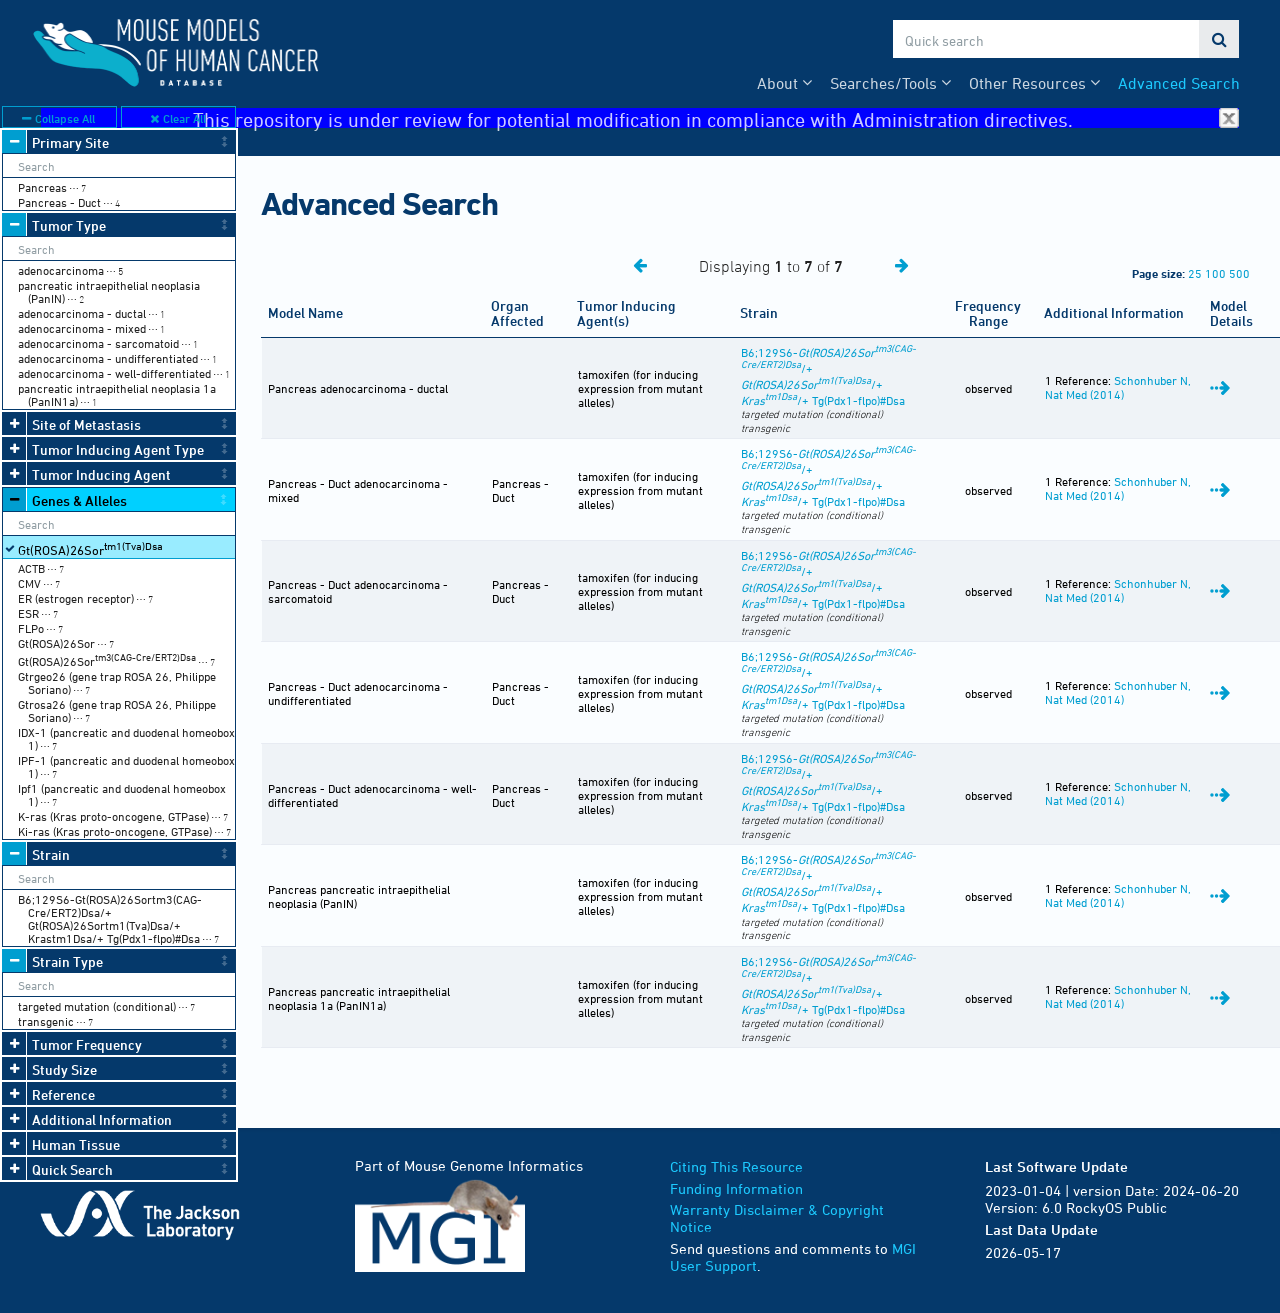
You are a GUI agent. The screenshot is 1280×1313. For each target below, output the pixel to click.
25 (1195, 273)
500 (1239, 273)
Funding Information (736, 1188)
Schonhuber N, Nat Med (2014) (1118, 387)
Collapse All (58, 118)
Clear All (178, 118)
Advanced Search (1179, 83)
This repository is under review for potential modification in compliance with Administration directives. (716, 118)
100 (1215, 273)
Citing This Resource (736, 1166)
